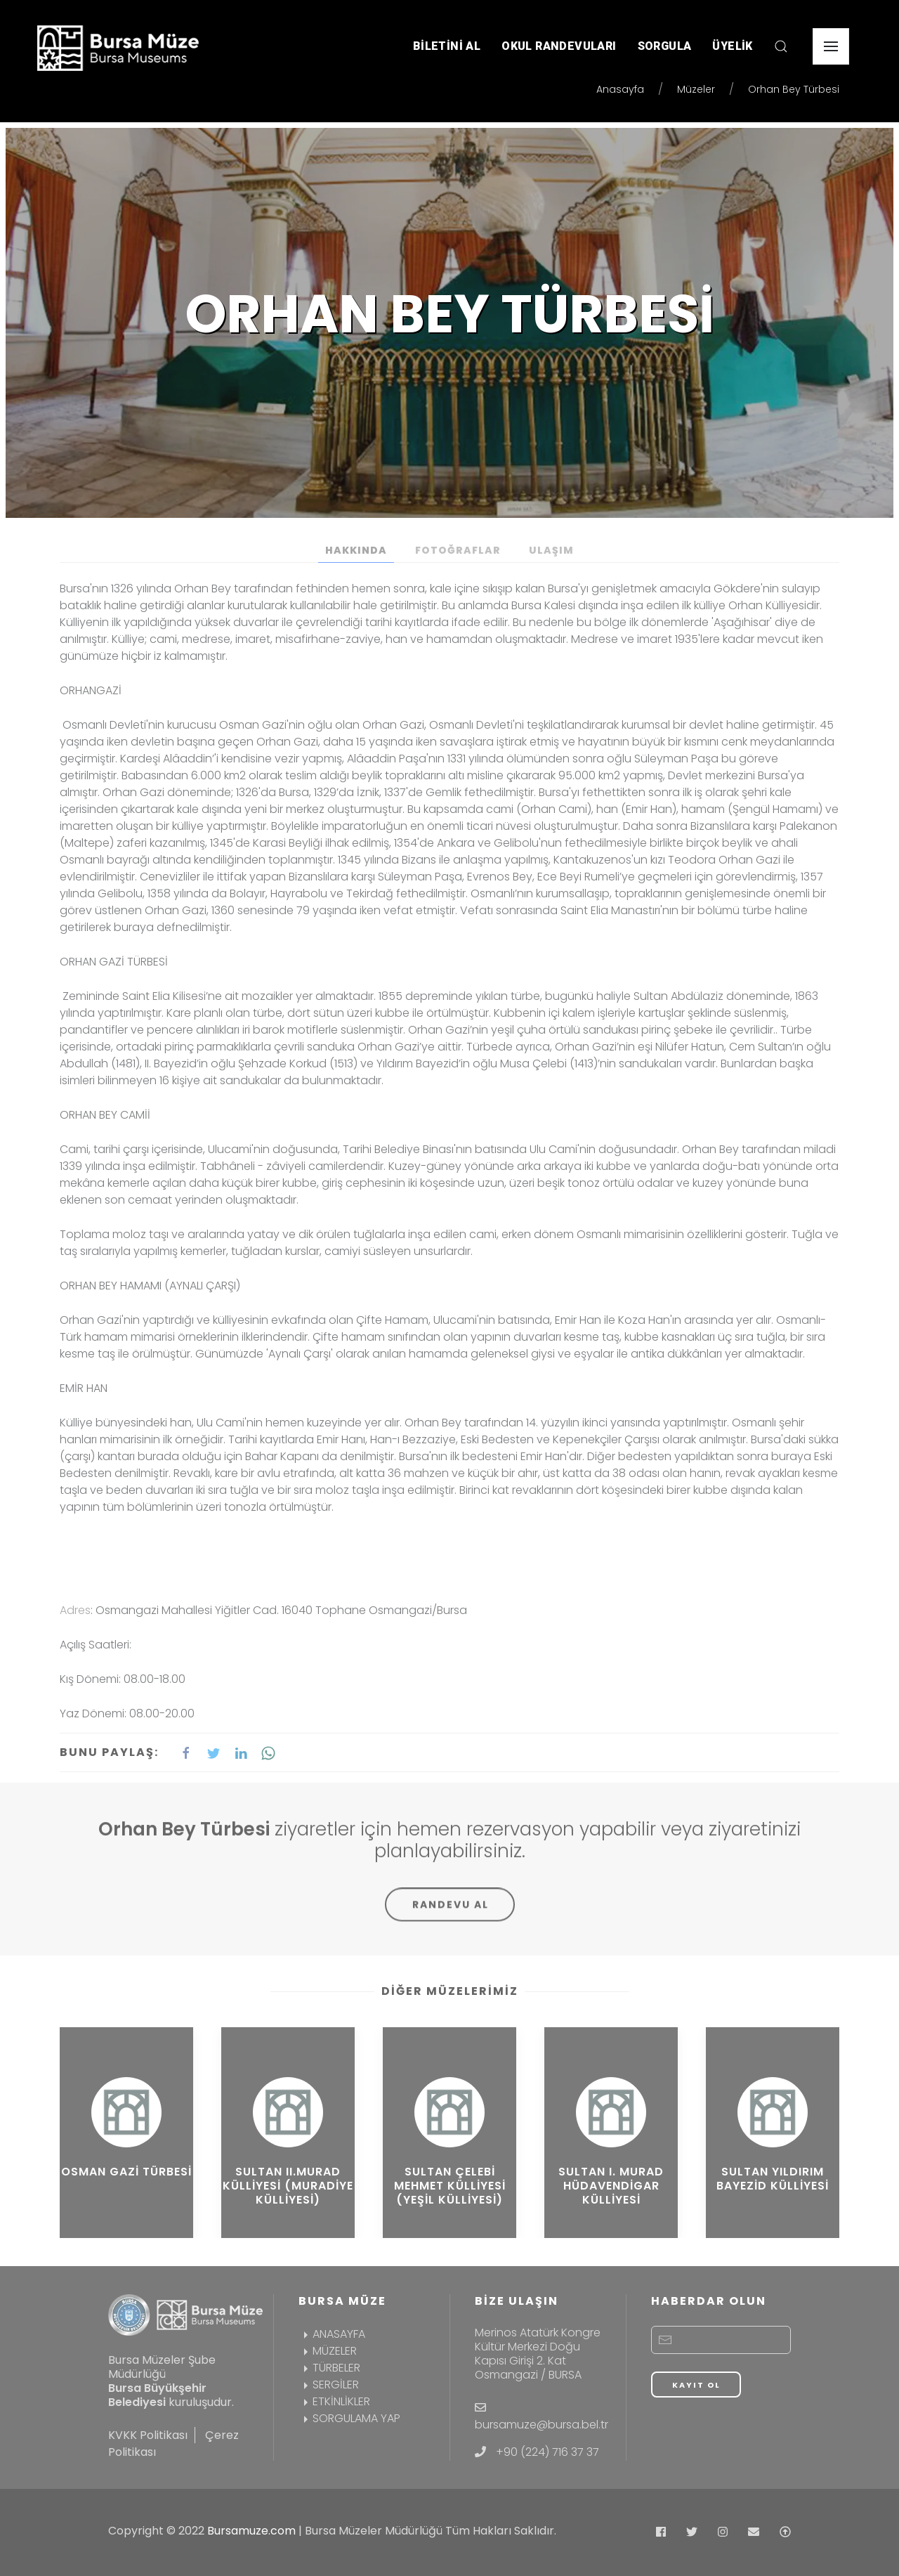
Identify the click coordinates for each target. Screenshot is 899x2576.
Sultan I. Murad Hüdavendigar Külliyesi (611, 2186)
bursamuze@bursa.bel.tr (541, 2424)
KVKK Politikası (148, 2435)
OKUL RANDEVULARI (558, 46)
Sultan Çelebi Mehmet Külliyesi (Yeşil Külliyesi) (450, 2186)
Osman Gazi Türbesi (126, 2172)
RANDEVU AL (450, 1915)
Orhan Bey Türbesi (793, 89)
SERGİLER (328, 2384)
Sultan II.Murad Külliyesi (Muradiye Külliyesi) (288, 2186)
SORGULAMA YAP (349, 2418)
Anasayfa (620, 89)
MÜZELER (327, 2351)
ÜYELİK (732, 46)
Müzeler (696, 89)
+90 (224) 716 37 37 (547, 2452)
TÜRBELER (329, 2368)
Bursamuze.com (251, 2531)
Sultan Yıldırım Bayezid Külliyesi (772, 2179)
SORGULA (665, 46)
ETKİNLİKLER (334, 2401)
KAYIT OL (696, 2384)
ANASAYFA (331, 2334)
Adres (75, 1610)
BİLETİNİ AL (446, 46)
